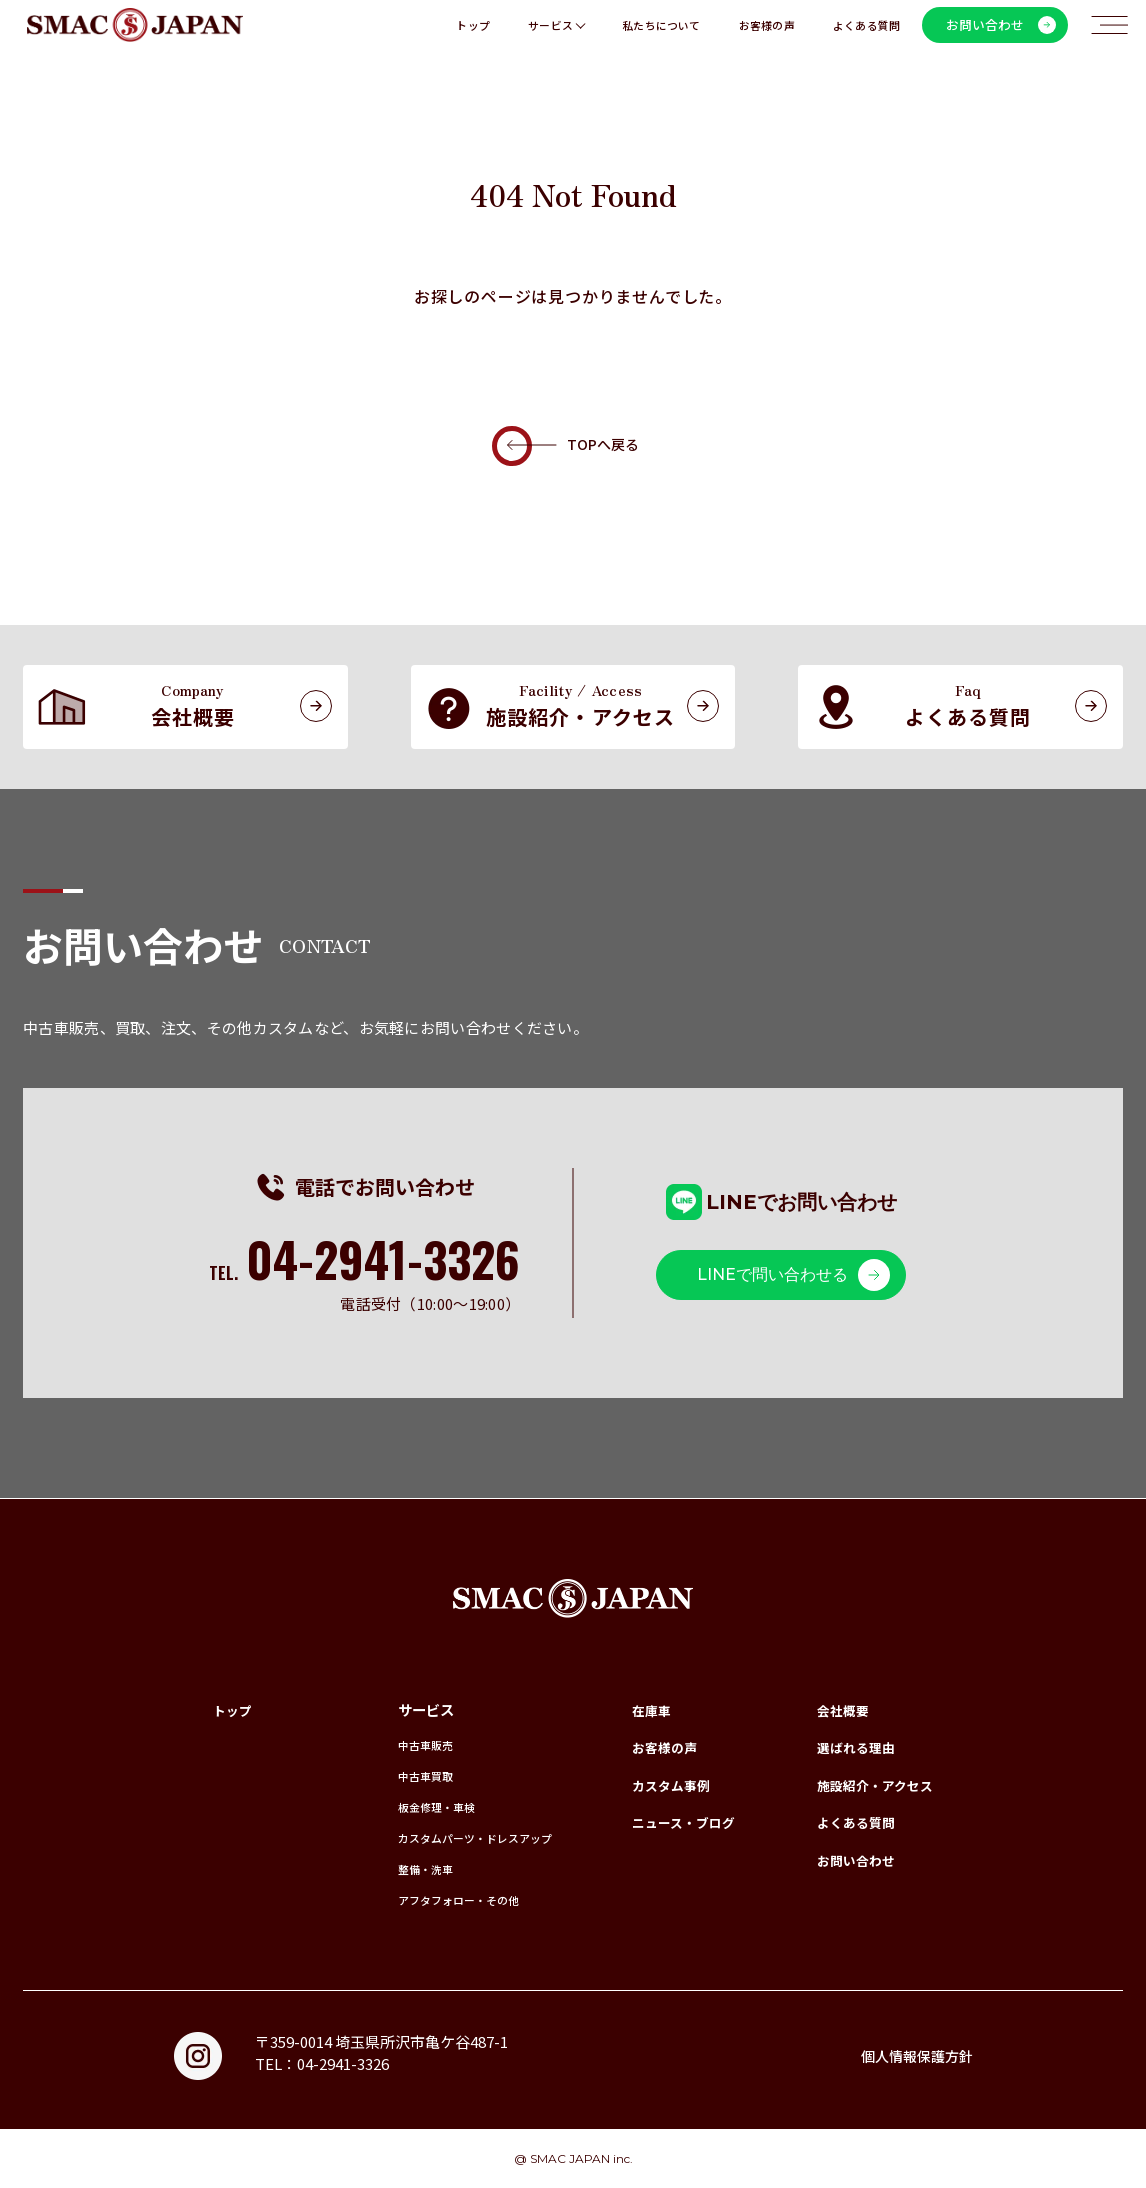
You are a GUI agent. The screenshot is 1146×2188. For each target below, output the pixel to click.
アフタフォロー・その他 (428, 1899)
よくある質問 (866, 36)
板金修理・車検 (402, 1806)
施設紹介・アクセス (870, 1784)
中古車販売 (389, 1744)
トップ (473, 36)
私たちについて (661, 36)
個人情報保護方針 (913, 2055)
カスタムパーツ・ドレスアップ (448, 1837)
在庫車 (639, 1709)
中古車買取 (389, 1775)
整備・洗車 (389, 1868)
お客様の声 (767, 36)
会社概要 (836, 1709)
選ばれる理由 (850, 1746)
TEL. (363, 1273)
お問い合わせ (850, 1859)
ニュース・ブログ (673, 1821)
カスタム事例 (660, 1784)
